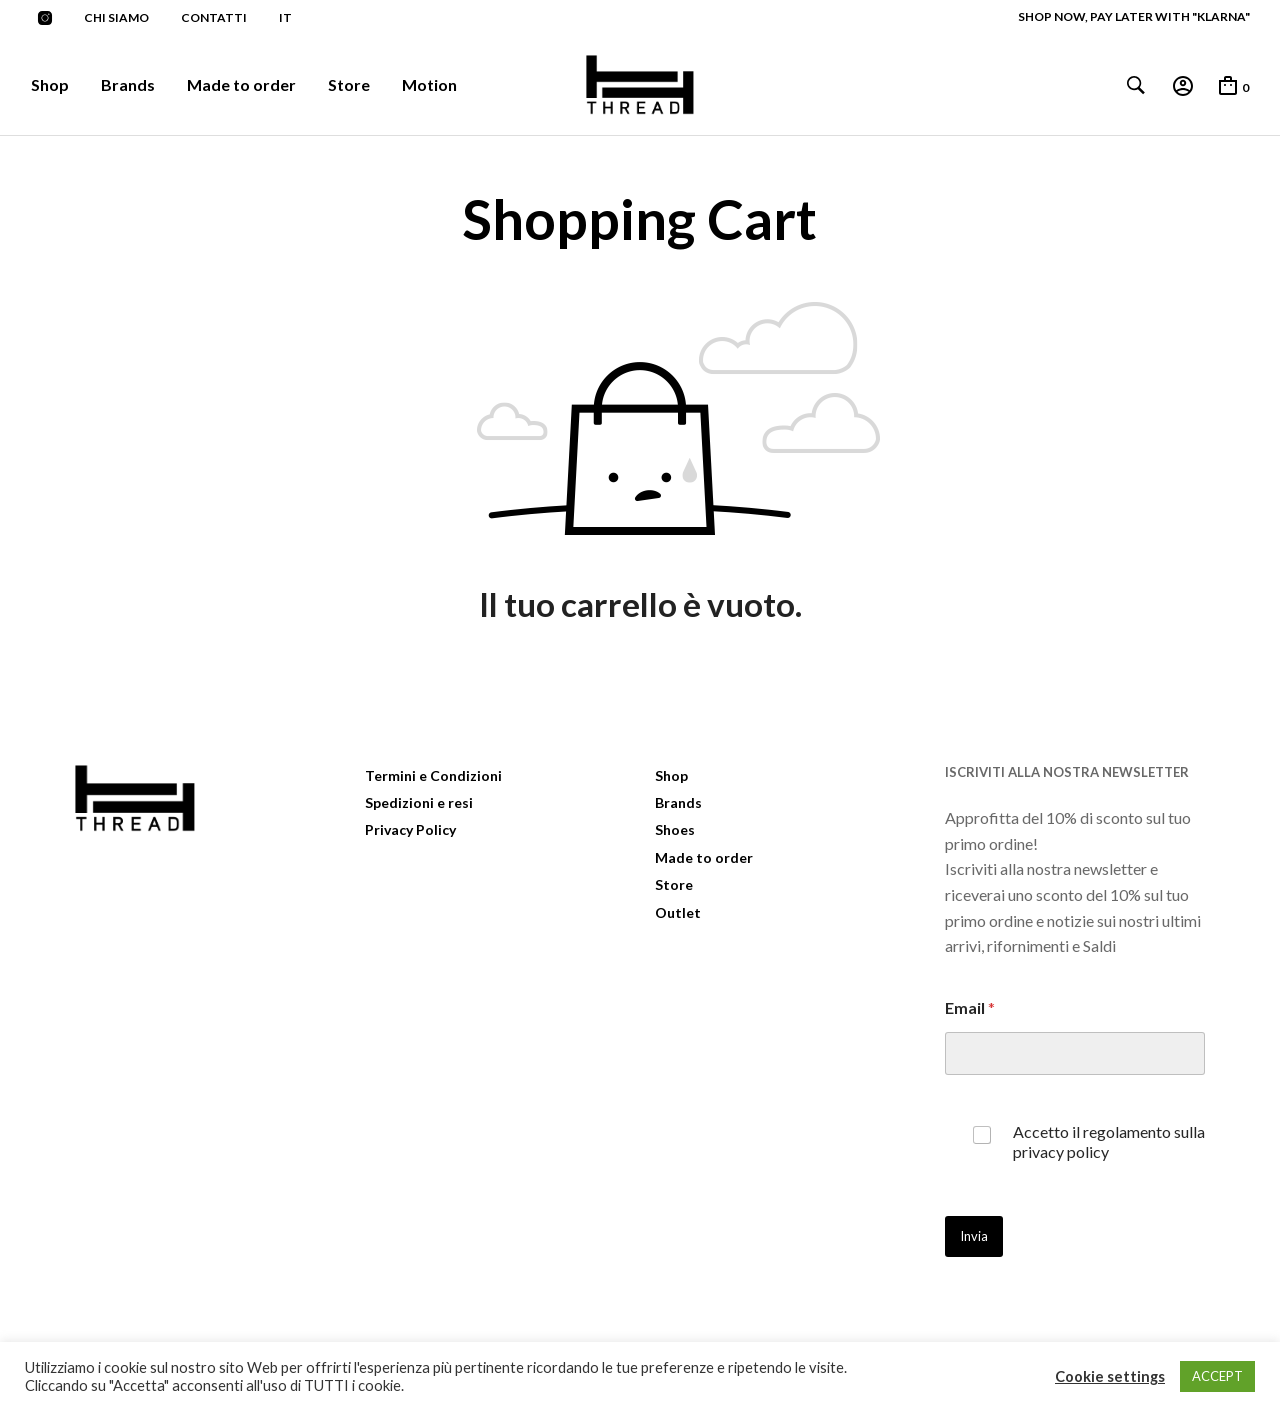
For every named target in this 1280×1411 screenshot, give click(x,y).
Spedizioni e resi (419, 802)
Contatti (214, 17)
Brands (128, 84)
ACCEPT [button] (1217, 1376)
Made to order (241, 84)
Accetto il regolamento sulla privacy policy (1109, 1142)
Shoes (675, 829)
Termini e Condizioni (433, 775)
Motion (429, 84)
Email (970, 1007)
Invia (974, 1236)
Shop (50, 84)
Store (349, 84)
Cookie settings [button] (1110, 1376)
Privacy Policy (410, 829)
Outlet (678, 912)
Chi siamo (116, 17)
